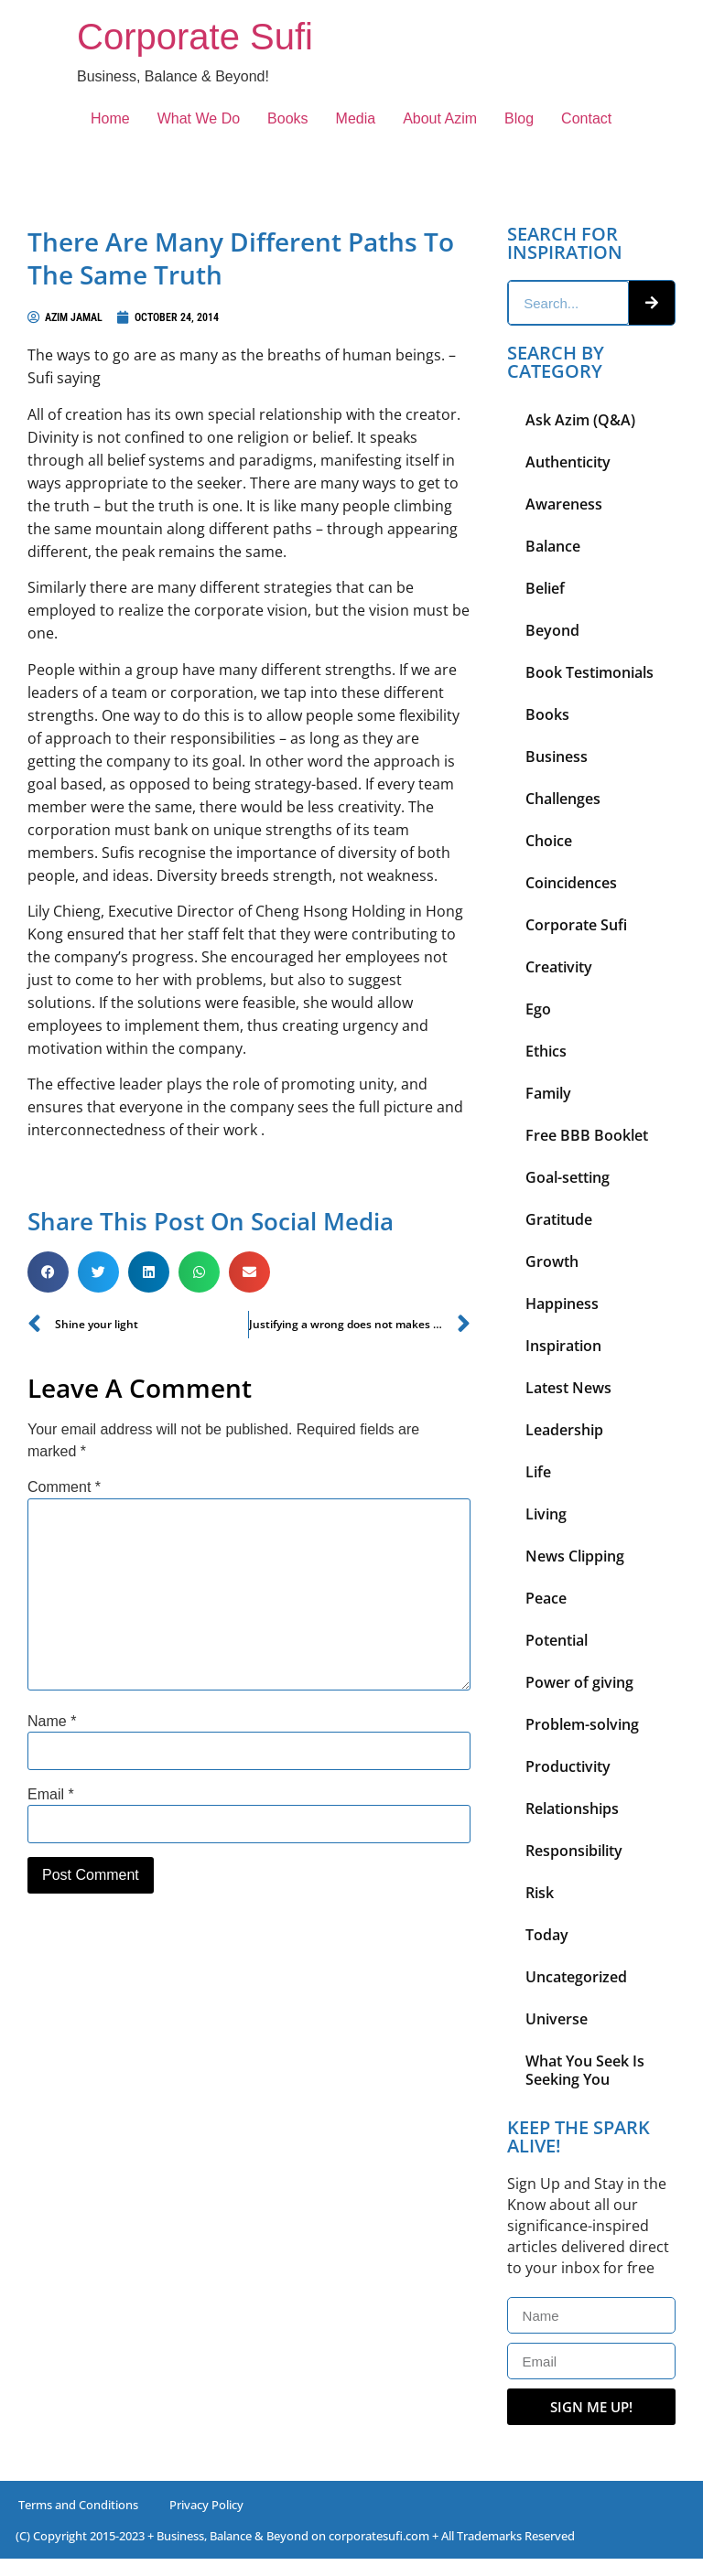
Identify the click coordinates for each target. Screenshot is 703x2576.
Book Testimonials (589, 672)
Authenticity (568, 462)
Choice (548, 841)
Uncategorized (576, 1977)
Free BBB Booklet (586, 1135)
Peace (546, 1598)
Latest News (568, 1388)
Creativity (558, 967)
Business (556, 756)
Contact (586, 118)
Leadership (564, 1430)
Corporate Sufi (195, 36)
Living (546, 1514)
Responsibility (573, 1851)
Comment (64, 1487)
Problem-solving (582, 1724)
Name (51, 1721)
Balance (552, 546)
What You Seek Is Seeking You (584, 2070)
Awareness (563, 504)
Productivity (568, 1766)
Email (50, 1794)
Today (546, 1935)
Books (287, 118)
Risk (539, 1893)
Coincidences (571, 883)
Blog (519, 118)
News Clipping (574, 1556)
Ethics (546, 1051)
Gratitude (558, 1219)
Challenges (562, 799)
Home (110, 118)
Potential (556, 1640)
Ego (538, 1009)
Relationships (572, 1808)
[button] (48, 1272)
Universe (556, 2019)
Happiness (562, 1303)
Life (538, 1472)
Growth (552, 1261)
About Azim (440, 118)
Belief (545, 588)
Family (548, 1093)
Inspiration (563, 1346)
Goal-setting (567, 1177)
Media (356, 118)
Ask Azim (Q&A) (580, 420)
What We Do (198, 118)
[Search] (652, 303)
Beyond (552, 630)
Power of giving (579, 1682)
